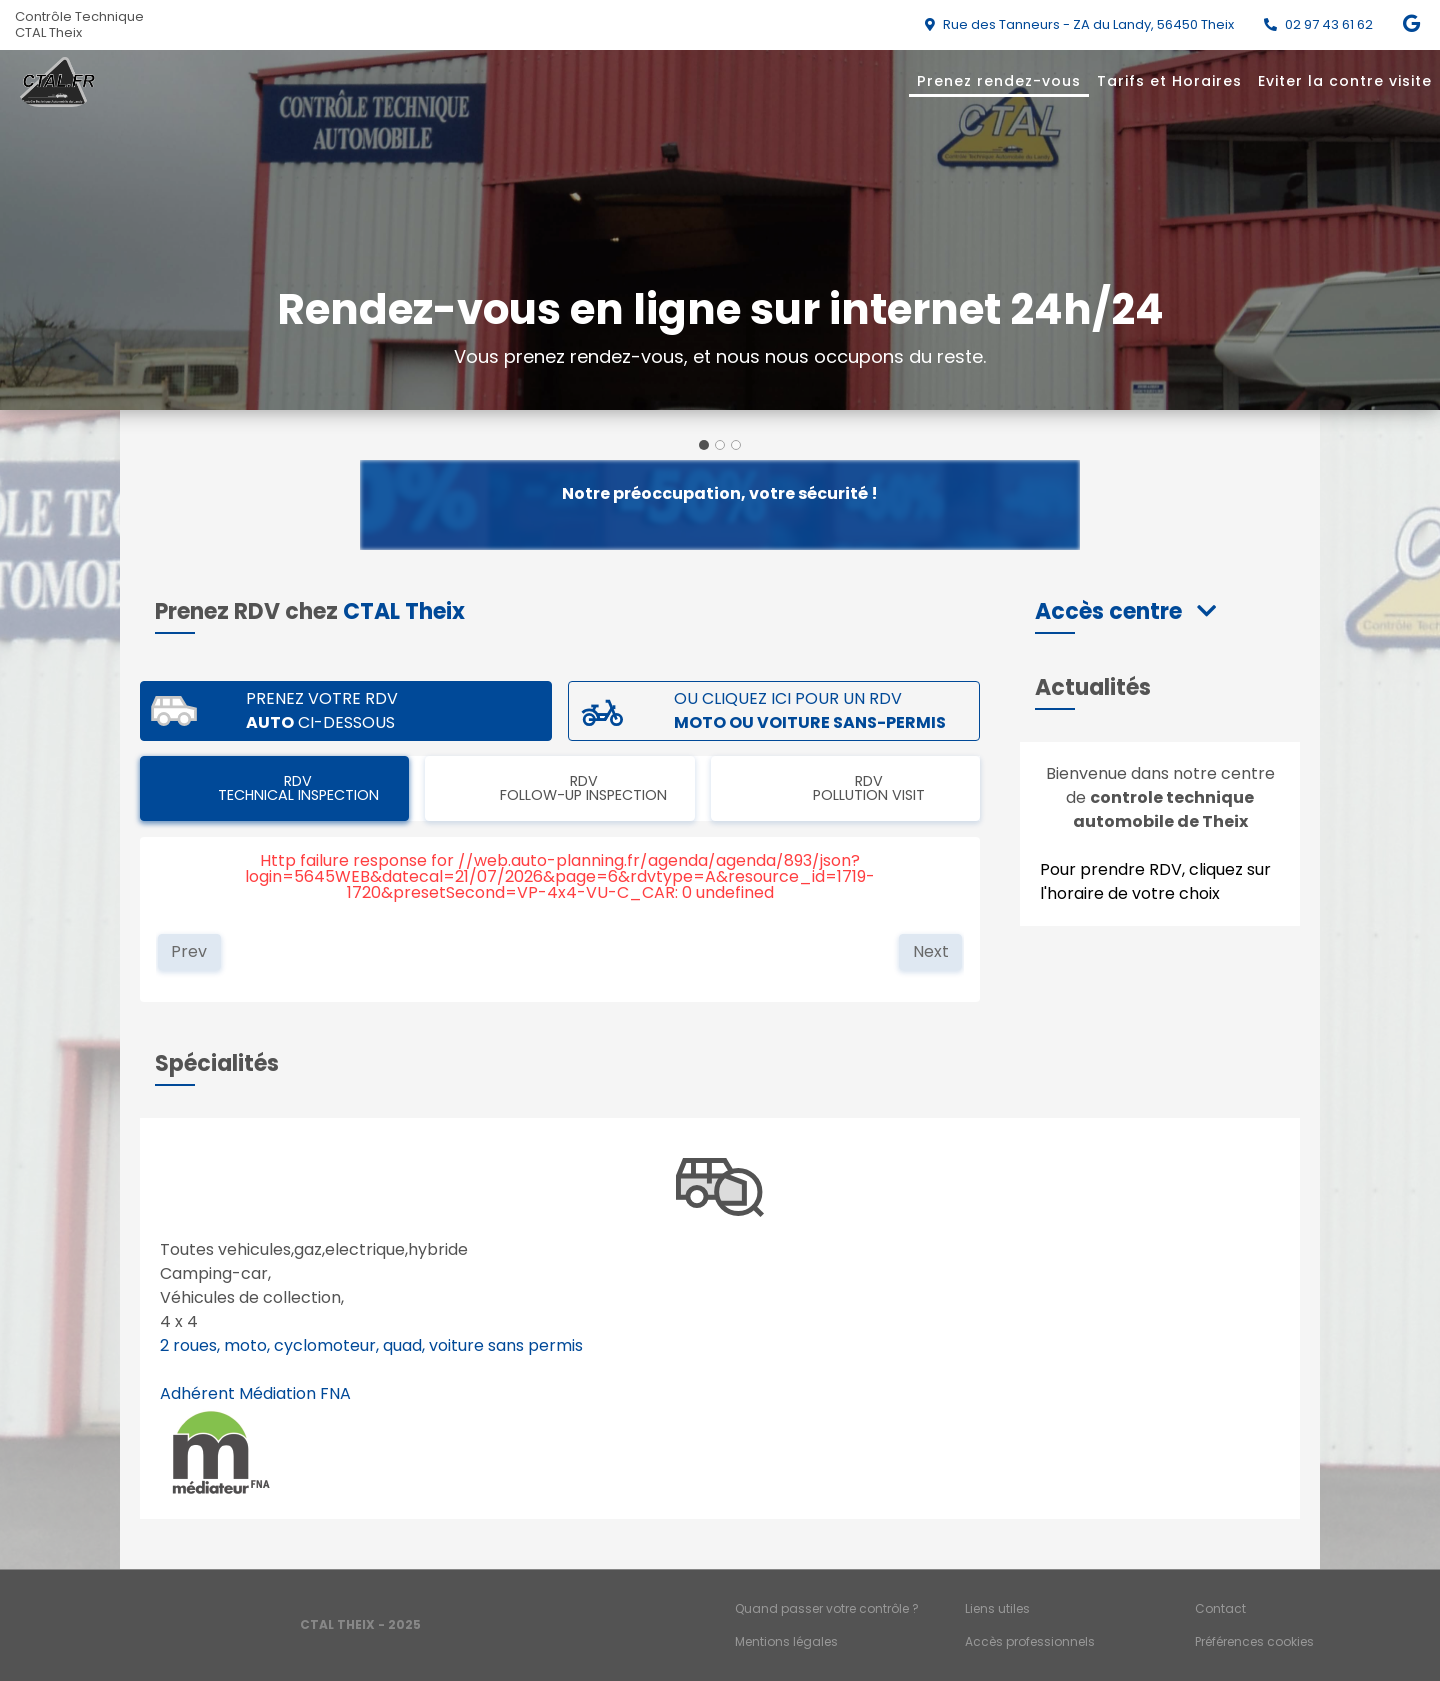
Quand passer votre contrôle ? (827, 1608)
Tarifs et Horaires (1169, 81)
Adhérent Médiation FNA (255, 1393)
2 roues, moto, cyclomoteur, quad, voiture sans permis (371, 1345)
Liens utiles (997, 1608)
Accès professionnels (1030, 1641)
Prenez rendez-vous (999, 81)
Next (931, 951)
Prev (189, 951)
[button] (1125, 611)
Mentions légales (786, 1641)
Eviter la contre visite (1345, 81)
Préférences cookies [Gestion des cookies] (1254, 1641)
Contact (1220, 1608)
